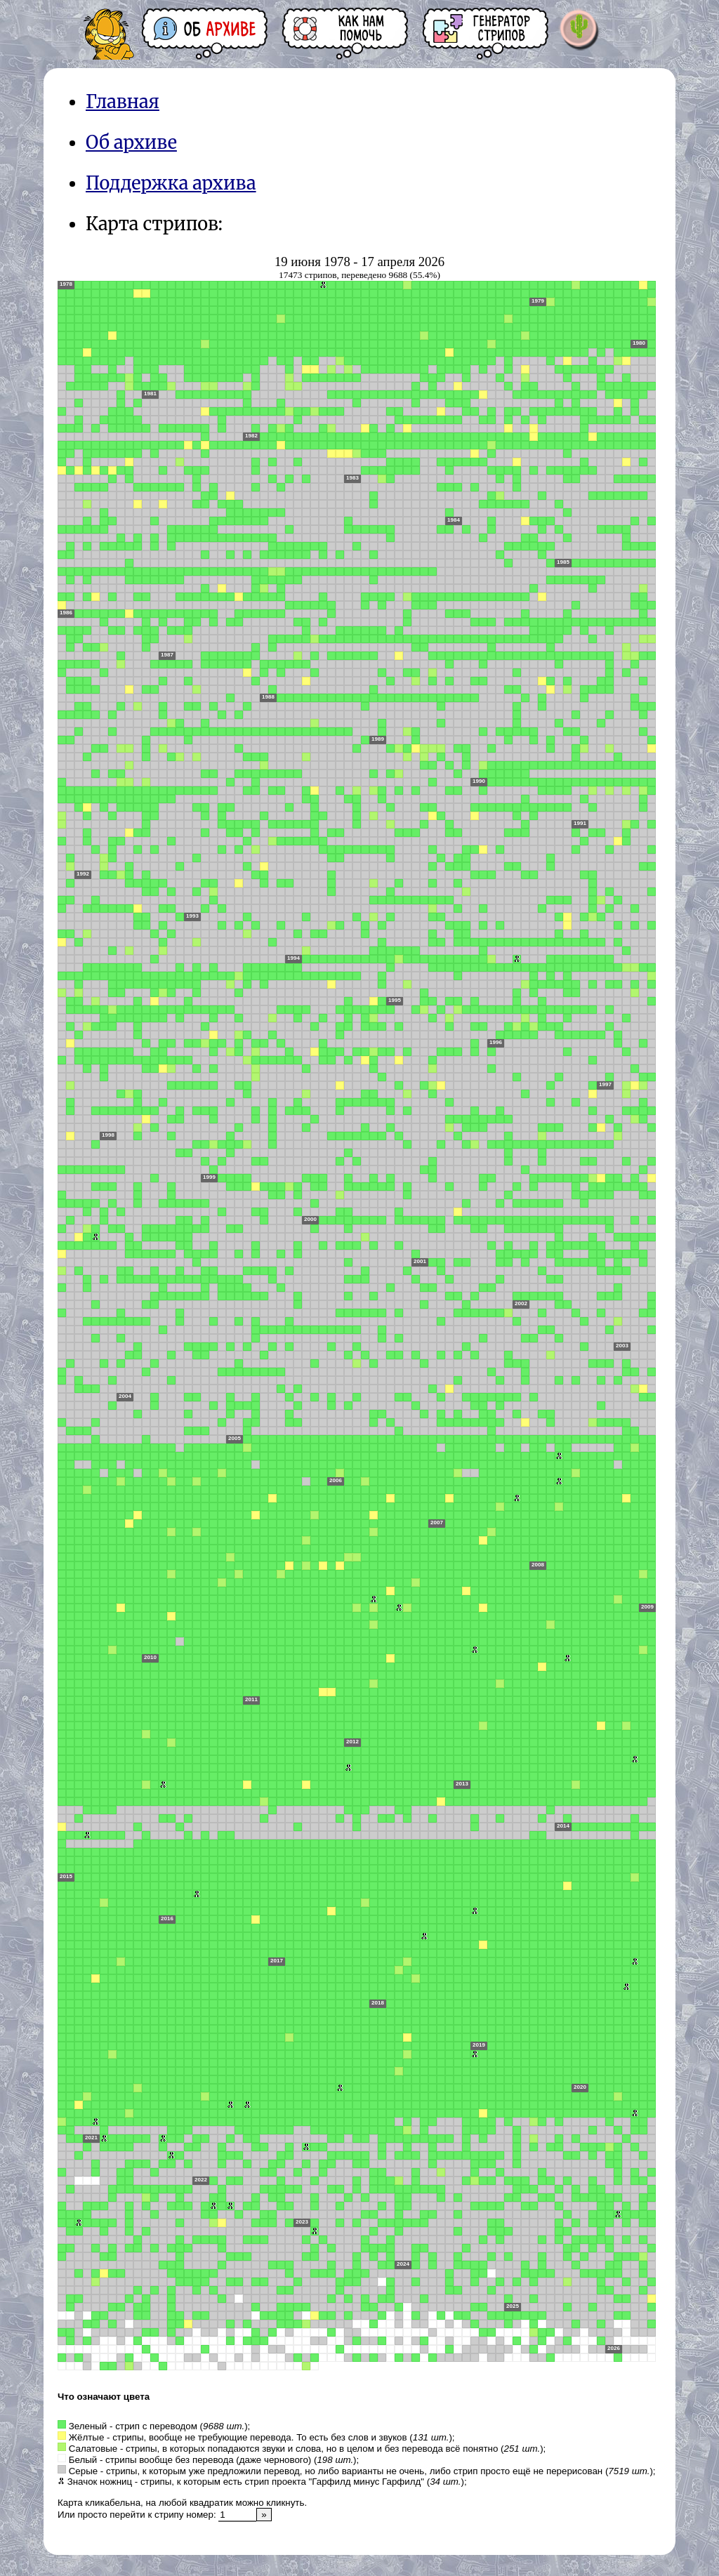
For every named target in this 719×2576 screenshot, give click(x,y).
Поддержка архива (171, 183)
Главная (122, 102)
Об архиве (131, 142)
